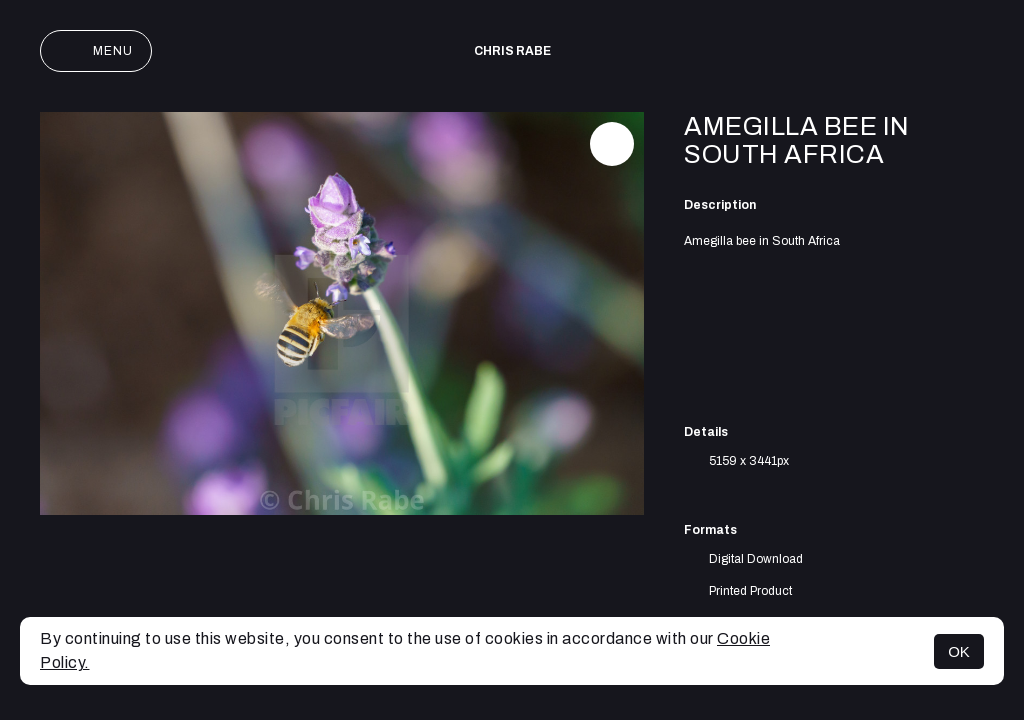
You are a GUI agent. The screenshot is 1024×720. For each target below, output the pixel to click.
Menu (96, 51)
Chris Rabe (512, 51)
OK (959, 651)
